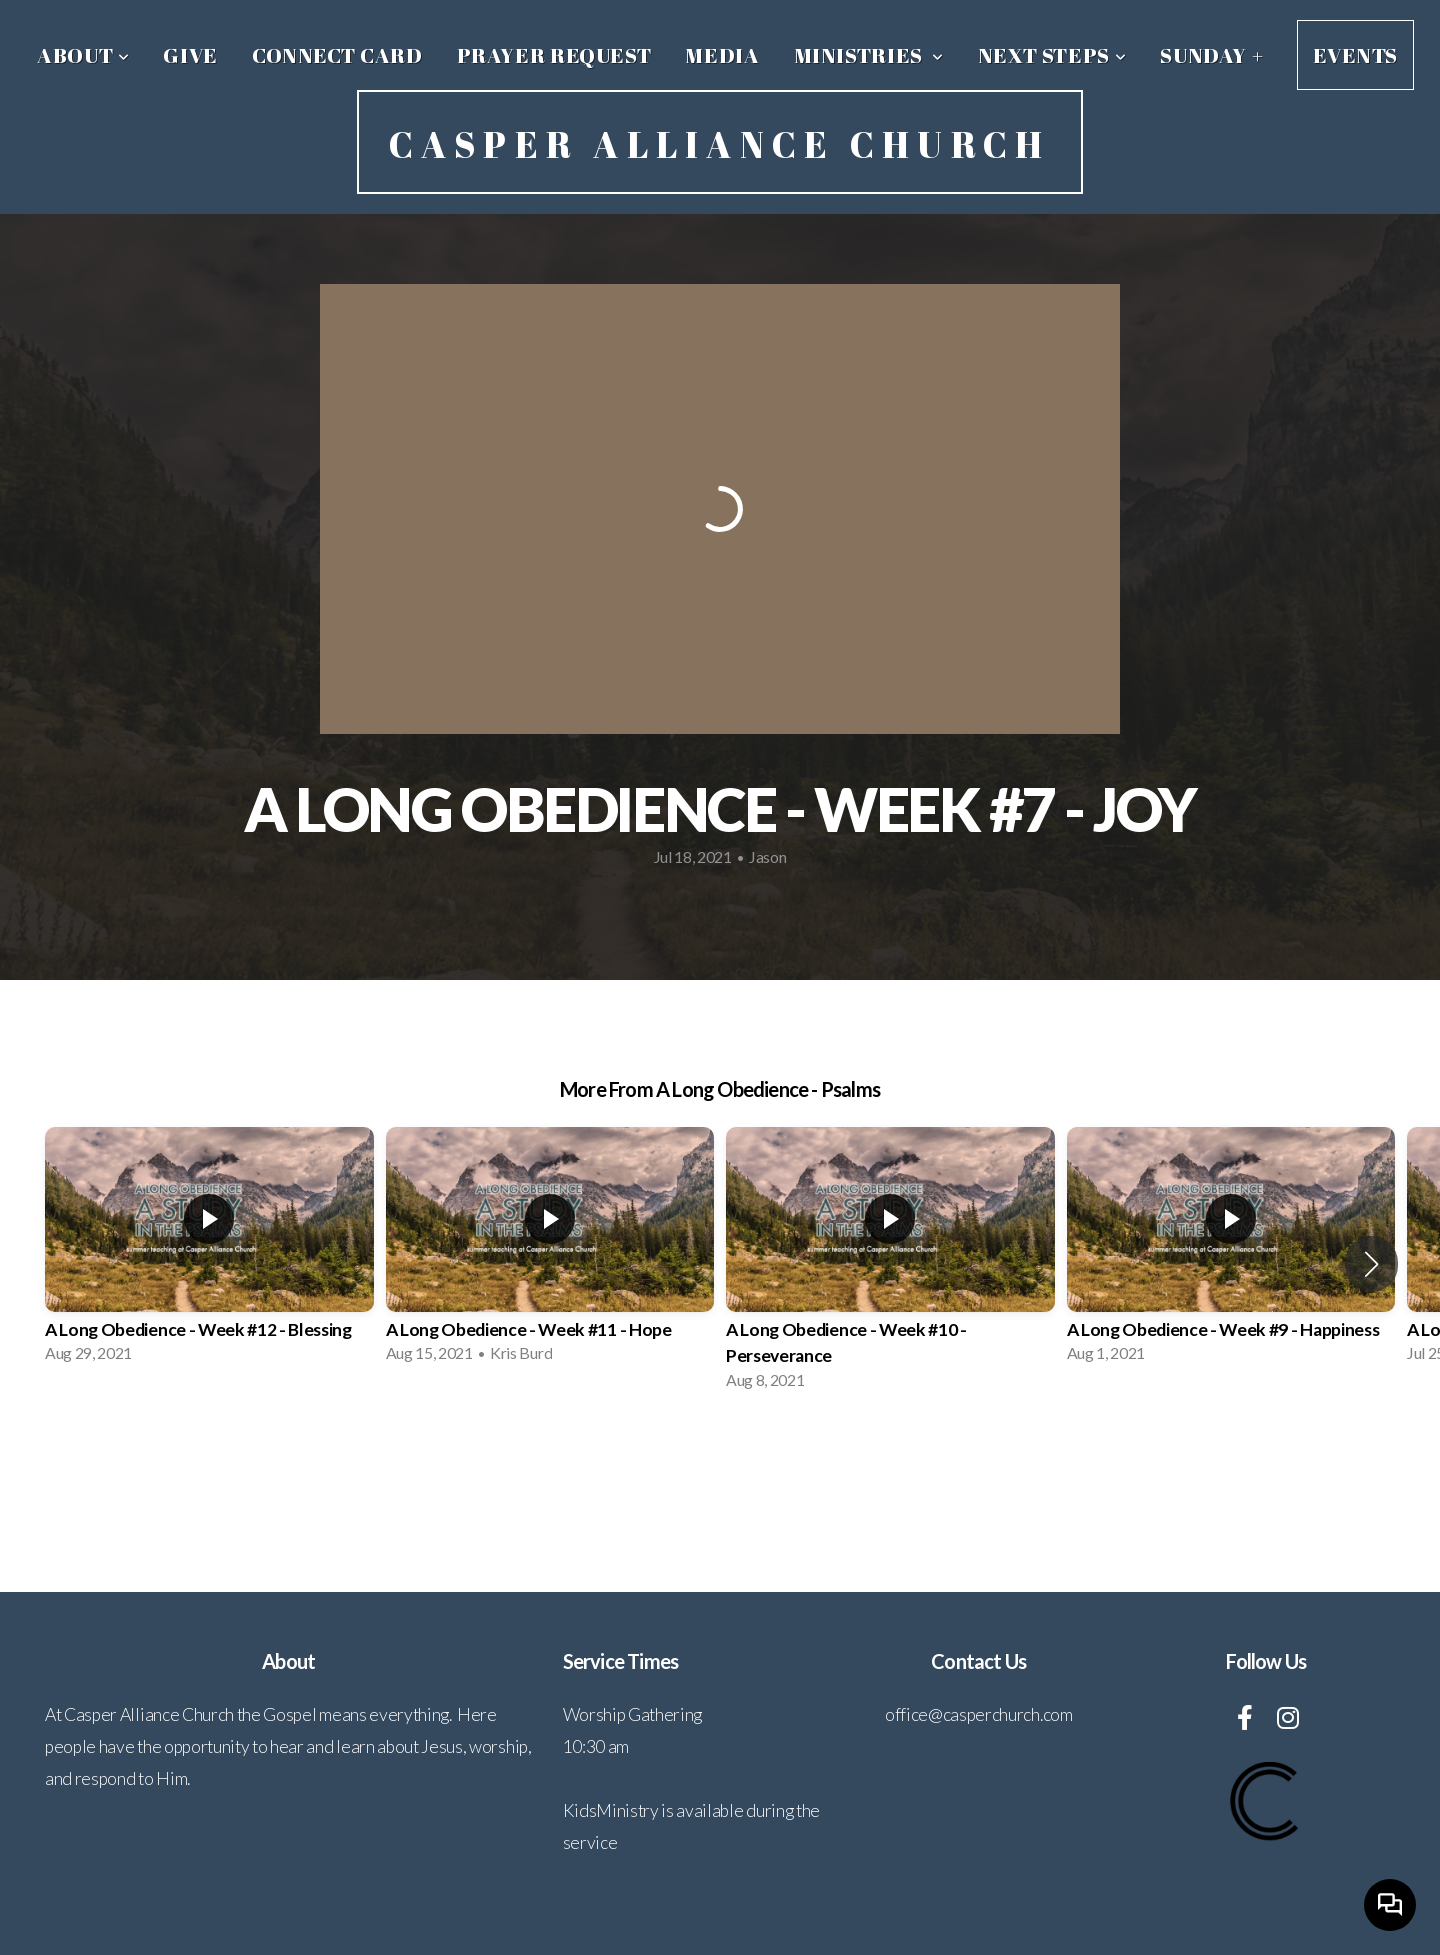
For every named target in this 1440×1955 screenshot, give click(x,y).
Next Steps (1052, 55)
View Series (719, 1460)
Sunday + (1211, 55)
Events (1355, 55)
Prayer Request (554, 55)
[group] (209, 1251)
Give (190, 55)
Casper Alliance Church (719, 144)
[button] (1371, 1264)
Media (722, 55)
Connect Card (337, 55)
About (83, 55)
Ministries (869, 55)
